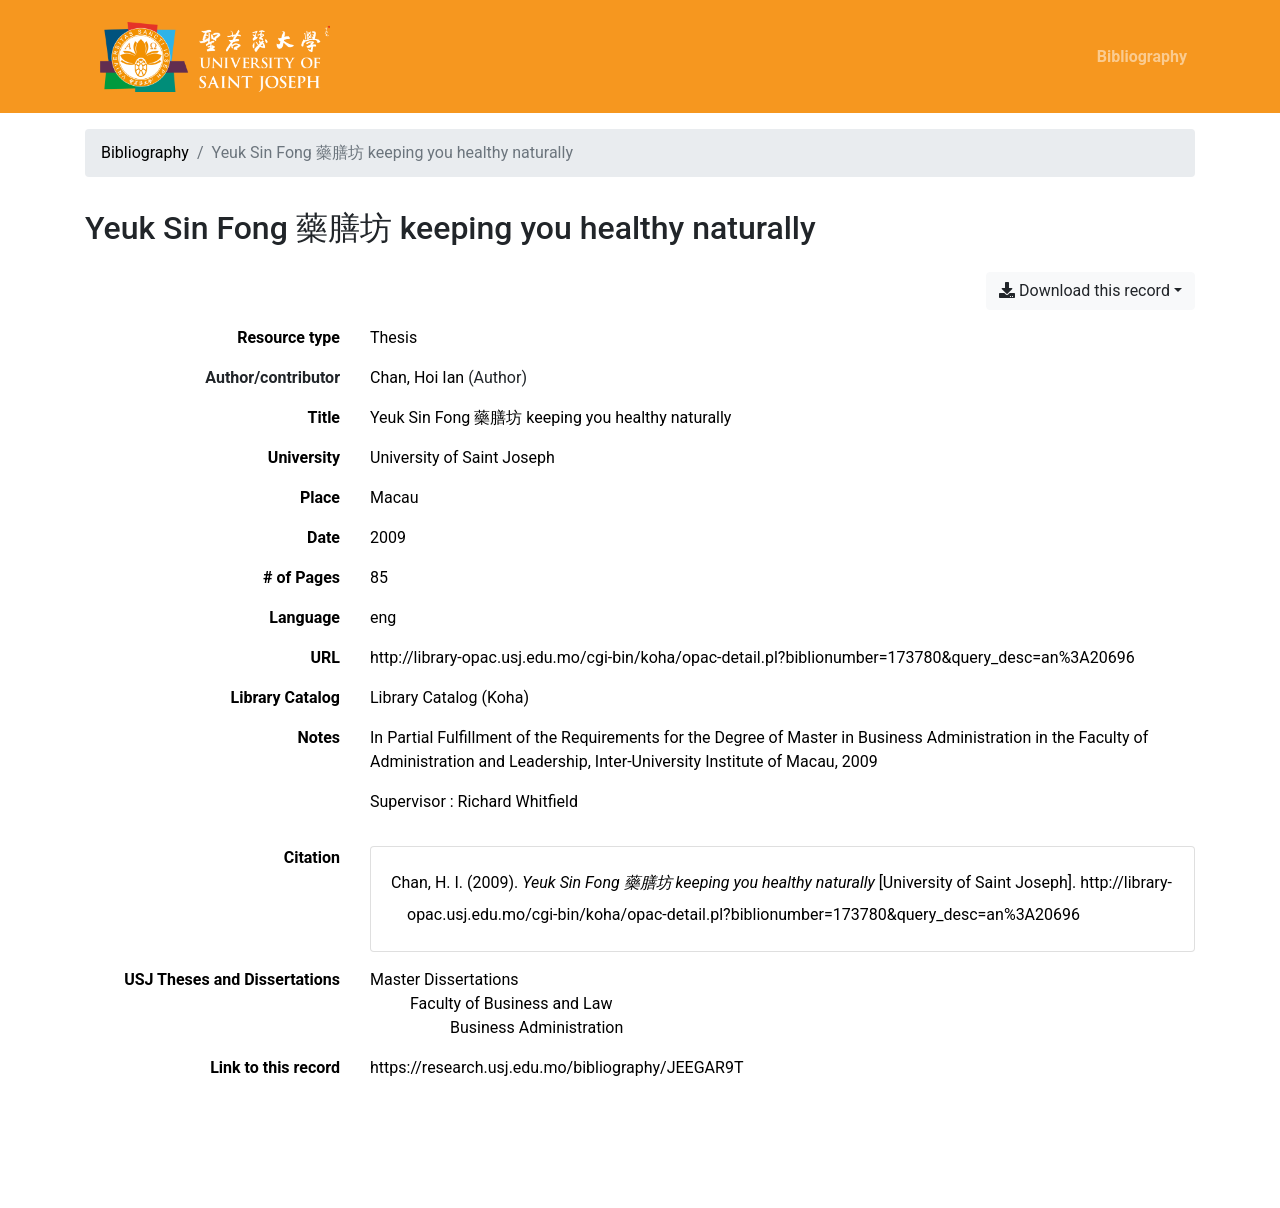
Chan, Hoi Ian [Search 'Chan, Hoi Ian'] (417, 377)
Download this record (1084, 290)
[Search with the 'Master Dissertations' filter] (444, 979)
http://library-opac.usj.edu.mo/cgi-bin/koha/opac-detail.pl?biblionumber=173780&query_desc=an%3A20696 (752, 657)
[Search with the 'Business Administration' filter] (536, 1027)
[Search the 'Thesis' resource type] (393, 337)
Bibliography (1142, 56)
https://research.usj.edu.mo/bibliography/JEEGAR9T (556, 1067)
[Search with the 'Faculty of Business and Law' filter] (511, 1003)
